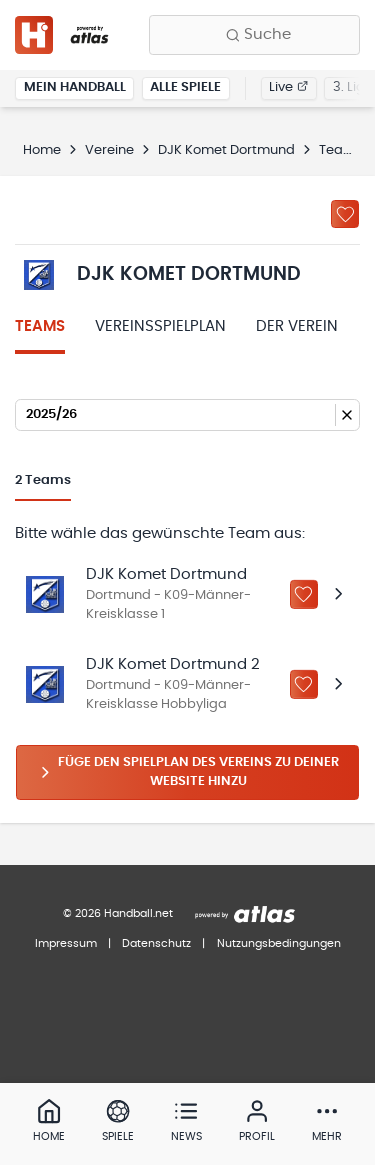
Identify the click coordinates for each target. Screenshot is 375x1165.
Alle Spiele (185, 87)
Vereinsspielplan (160, 326)
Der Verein (297, 326)
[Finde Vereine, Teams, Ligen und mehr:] (254, 35)
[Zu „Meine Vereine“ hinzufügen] (345, 214)
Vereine (109, 150)
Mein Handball (75, 87)
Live (288, 87)
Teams (40, 326)
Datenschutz (156, 943)
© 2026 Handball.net (118, 913)
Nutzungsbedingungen (279, 943)
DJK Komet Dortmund (226, 150)
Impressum (66, 943)
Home (42, 150)
